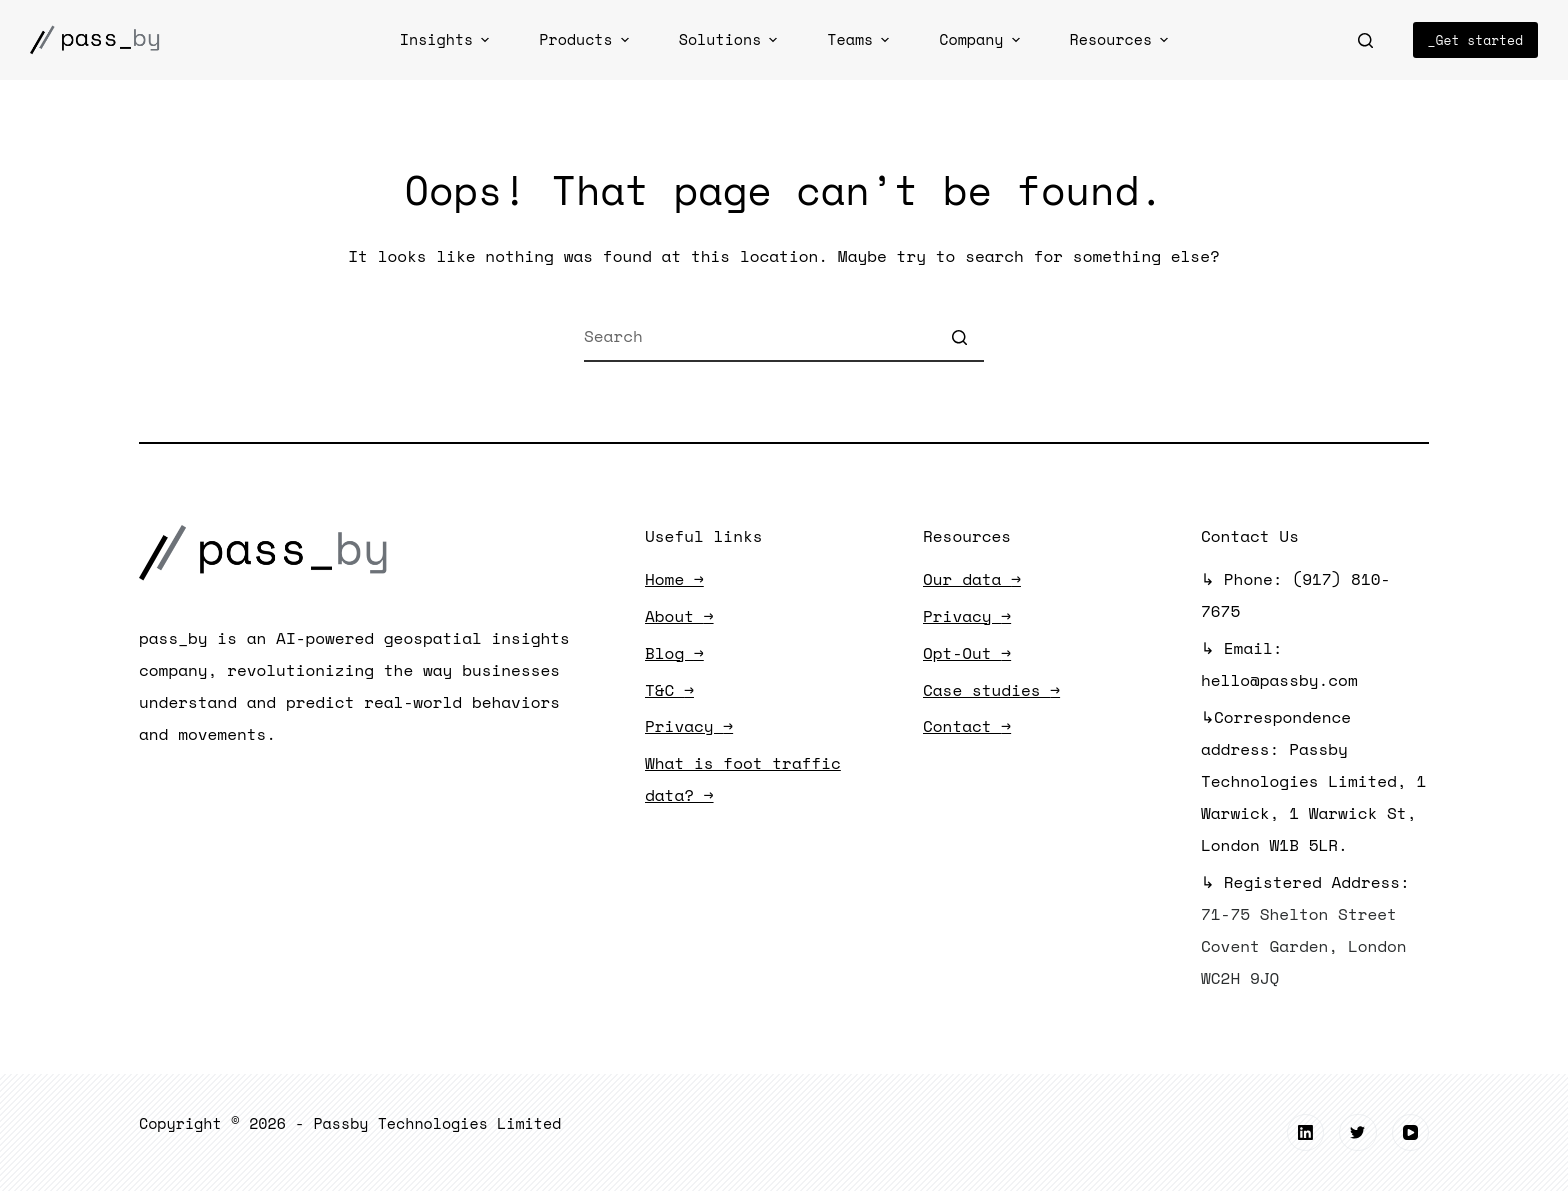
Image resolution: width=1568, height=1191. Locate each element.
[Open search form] (1365, 40)
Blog (674, 653)
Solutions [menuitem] (731, 39)
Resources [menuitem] (1122, 39)
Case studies (991, 690)
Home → (674, 579)
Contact (967, 726)
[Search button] (959, 337)
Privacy (689, 726)
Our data (972, 579)
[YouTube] (1411, 1133)
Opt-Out (967, 653)
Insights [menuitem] (447, 39)
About (679, 616)
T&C (669, 690)
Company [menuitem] (981, 39)
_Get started (1475, 40)
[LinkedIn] (1306, 1133)
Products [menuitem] (586, 39)
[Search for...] (784, 337)
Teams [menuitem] (860, 39)
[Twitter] (1358, 1133)
